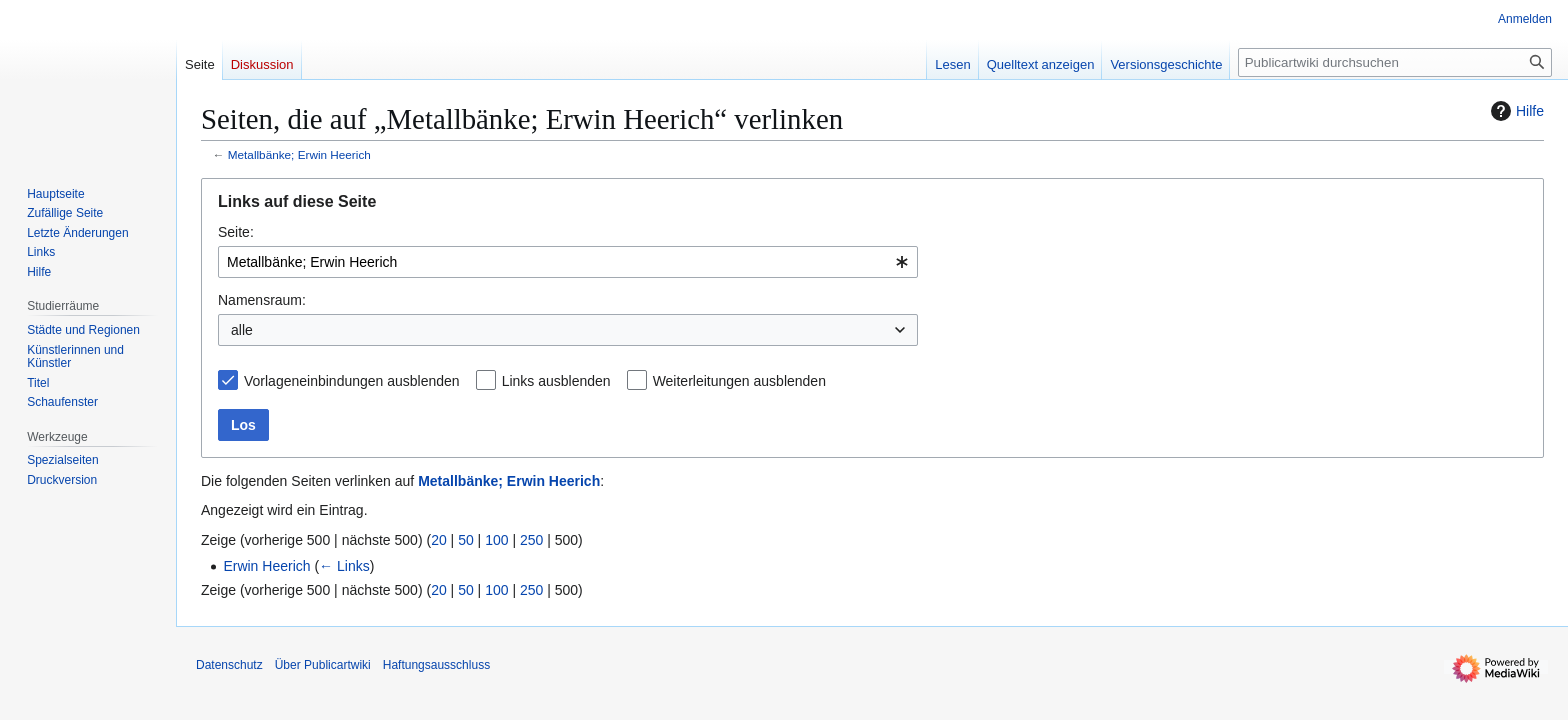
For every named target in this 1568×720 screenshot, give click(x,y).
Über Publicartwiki (323, 665)
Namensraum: (262, 300)
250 (531, 540)
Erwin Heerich (266, 566)
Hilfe (1515, 111)
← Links (344, 566)
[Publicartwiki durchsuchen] (1395, 62)
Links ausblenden (556, 381)
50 (466, 540)
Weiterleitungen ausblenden (739, 381)
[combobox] (568, 262)
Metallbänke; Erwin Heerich (299, 154)
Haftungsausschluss (436, 665)
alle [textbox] (242, 330)
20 (439, 540)
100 (496, 540)
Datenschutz (229, 665)
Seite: (236, 232)
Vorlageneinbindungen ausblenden (352, 381)
